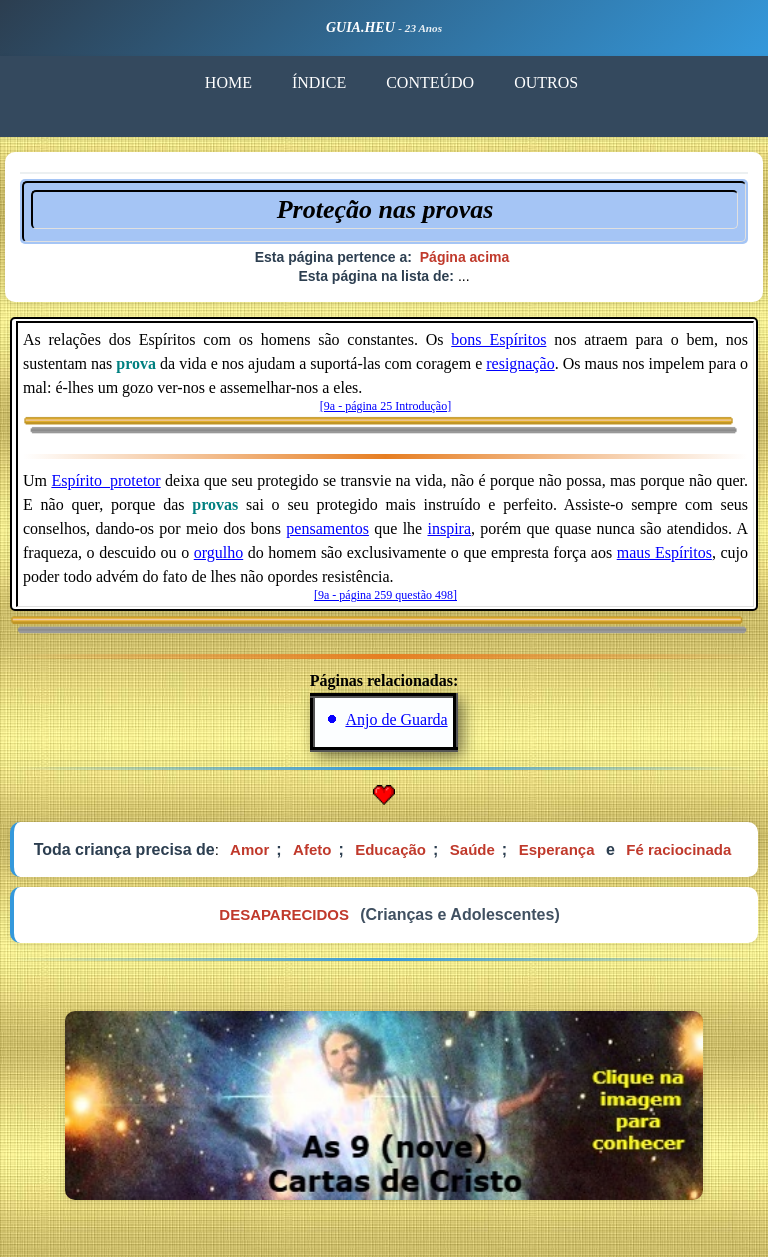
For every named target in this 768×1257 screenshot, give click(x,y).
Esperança (557, 849)
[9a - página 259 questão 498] (385, 595)
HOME (228, 82)
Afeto (312, 849)
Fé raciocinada (678, 849)
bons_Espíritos (498, 339)
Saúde (472, 849)
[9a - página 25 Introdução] (385, 406)
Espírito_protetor (105, 480)
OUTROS (546, 82)
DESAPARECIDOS (284, 914)
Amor (249, 849)
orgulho (218, 552)
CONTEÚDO (430, 82)
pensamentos (327, 528)
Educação (390, 849)
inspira (449, 528)
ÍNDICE (319, 82)
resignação (520, 363)
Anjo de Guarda (396, 719)
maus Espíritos (664, 552)
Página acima (465, 257)
